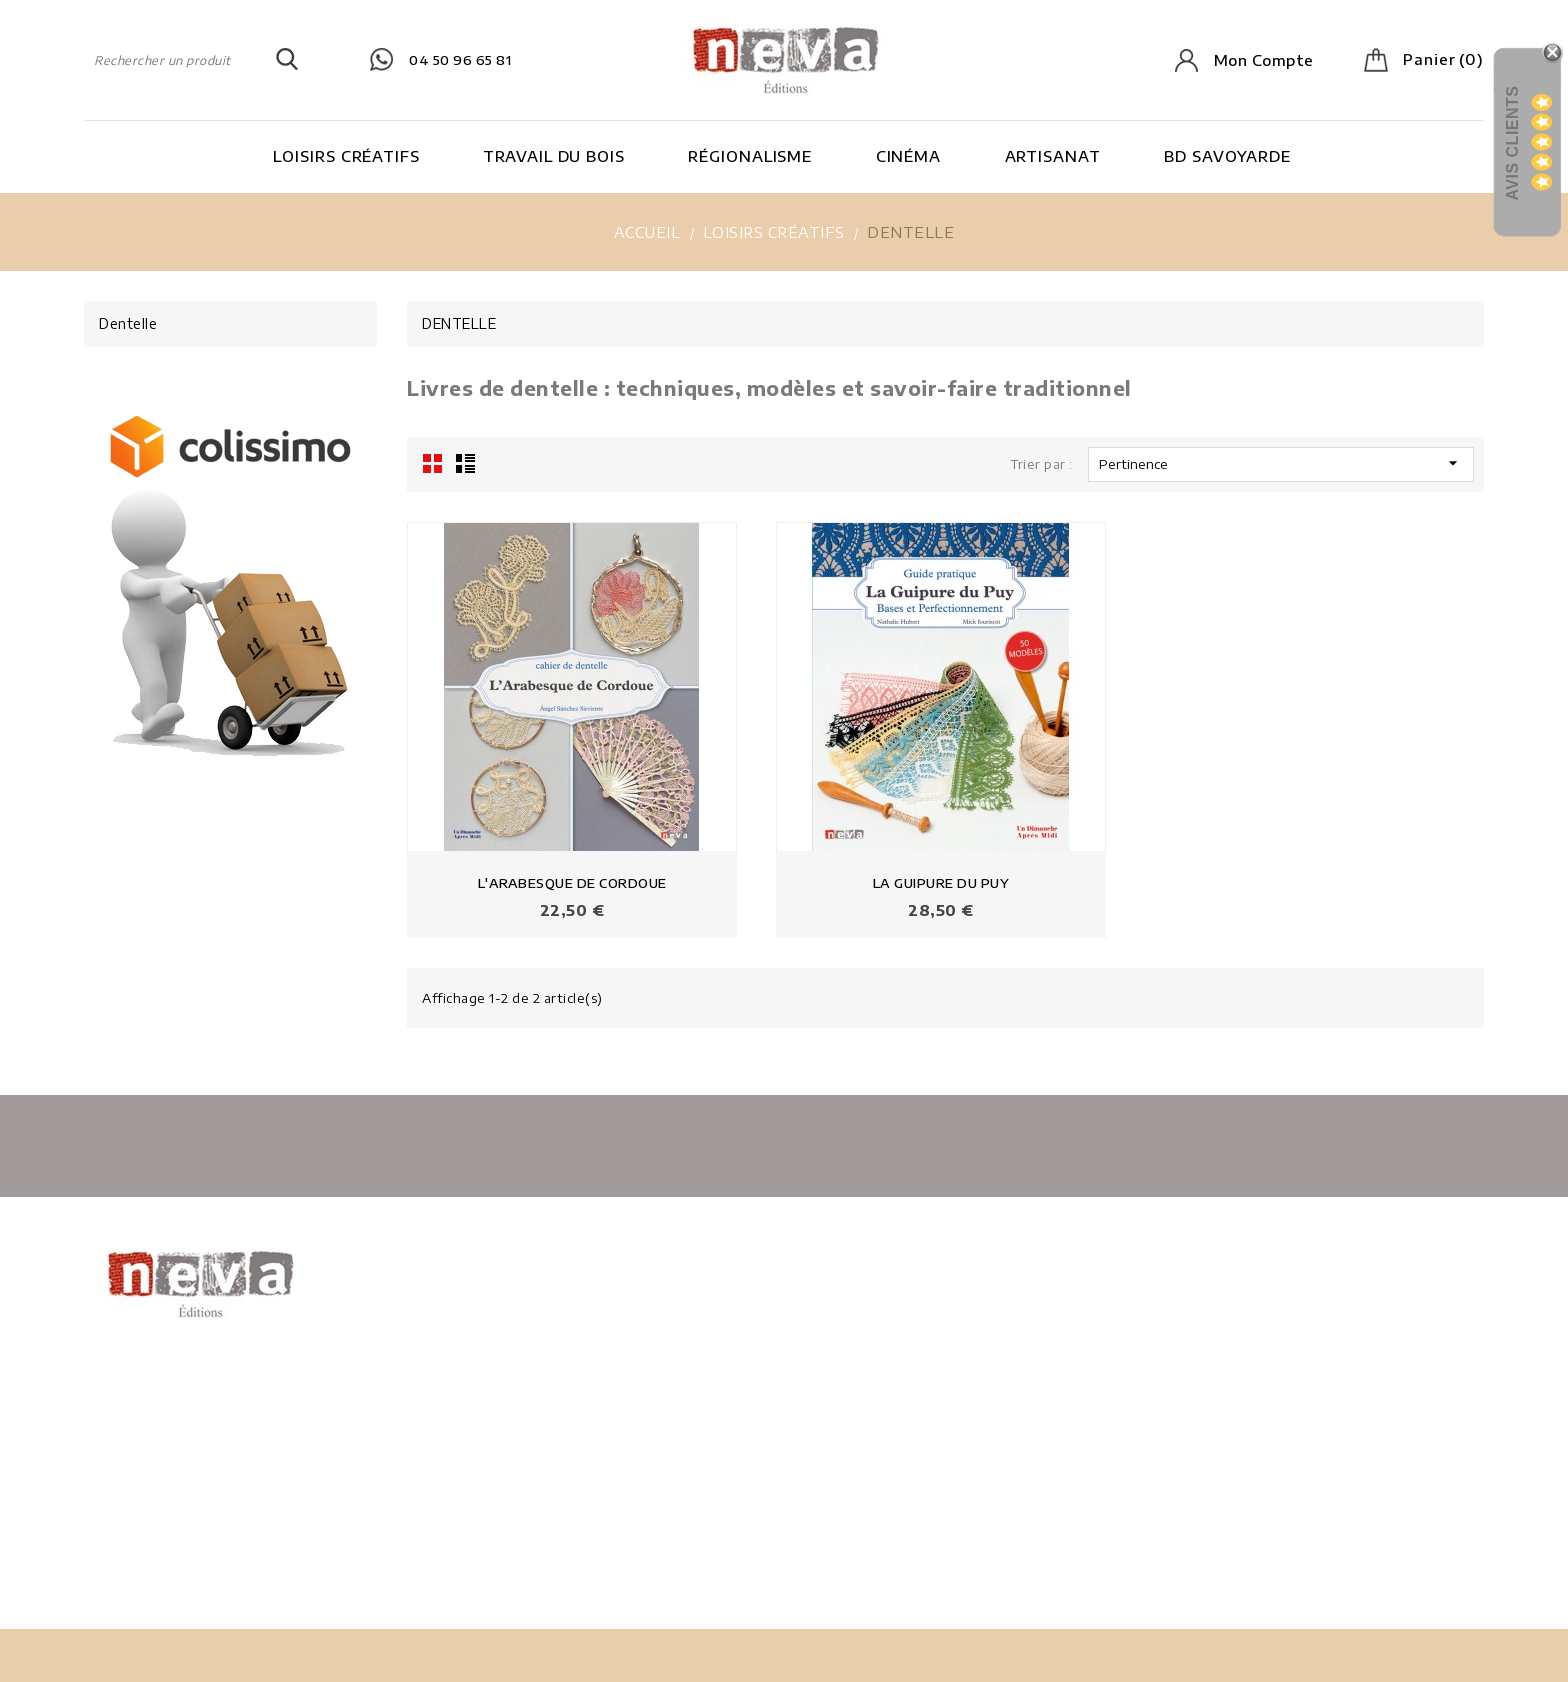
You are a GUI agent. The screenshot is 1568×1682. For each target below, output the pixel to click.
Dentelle (128, 323)
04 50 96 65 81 (460, 60)
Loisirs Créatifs (346, 156)
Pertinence (1281, 463)
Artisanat (1053, 156)
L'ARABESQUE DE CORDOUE (572, 883)
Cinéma (908, 156)
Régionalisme (750, 156)
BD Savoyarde (1227, 156)
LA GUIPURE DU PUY (941, 883)
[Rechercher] (191, 60)
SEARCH (287, 60)
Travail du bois (554, 156)
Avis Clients (1512, 142)
